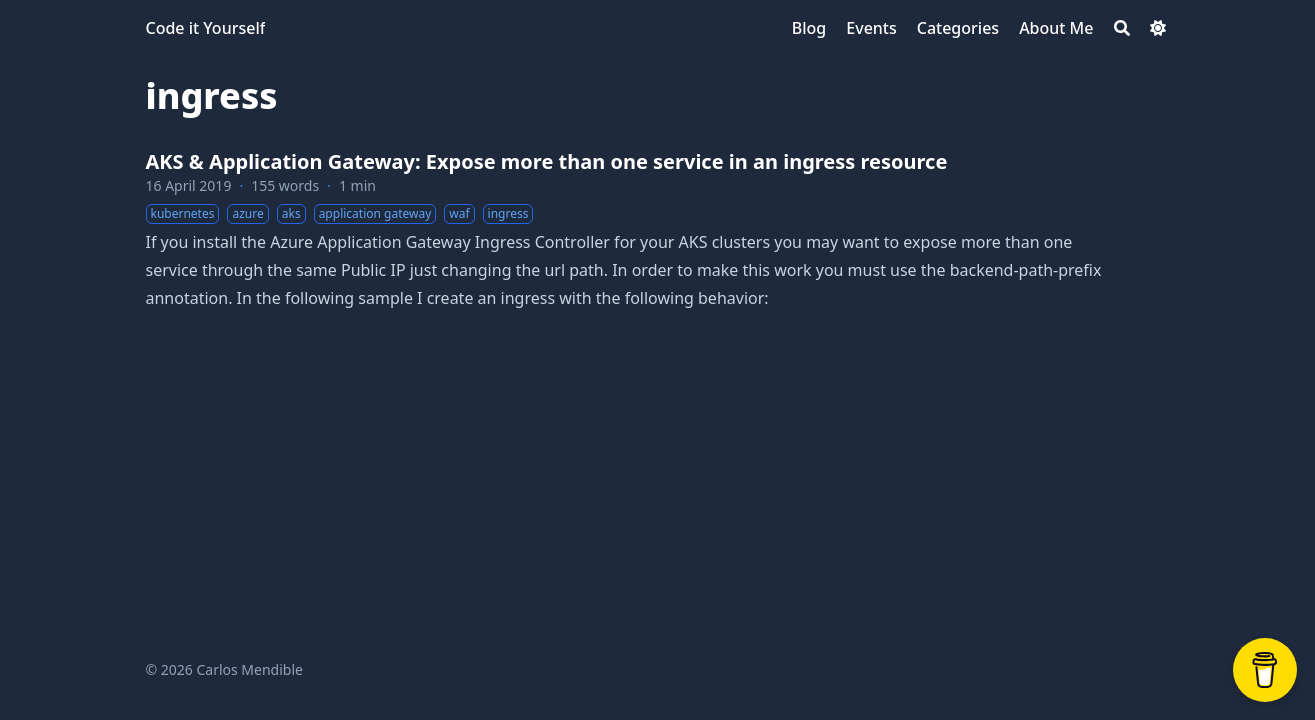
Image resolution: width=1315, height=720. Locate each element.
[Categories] (958, 28)
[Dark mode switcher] (1158, 28)
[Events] (871, 28)
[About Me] (1056, 28)
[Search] (1122, 28)
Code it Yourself (206, 28)
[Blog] (809, 28)
